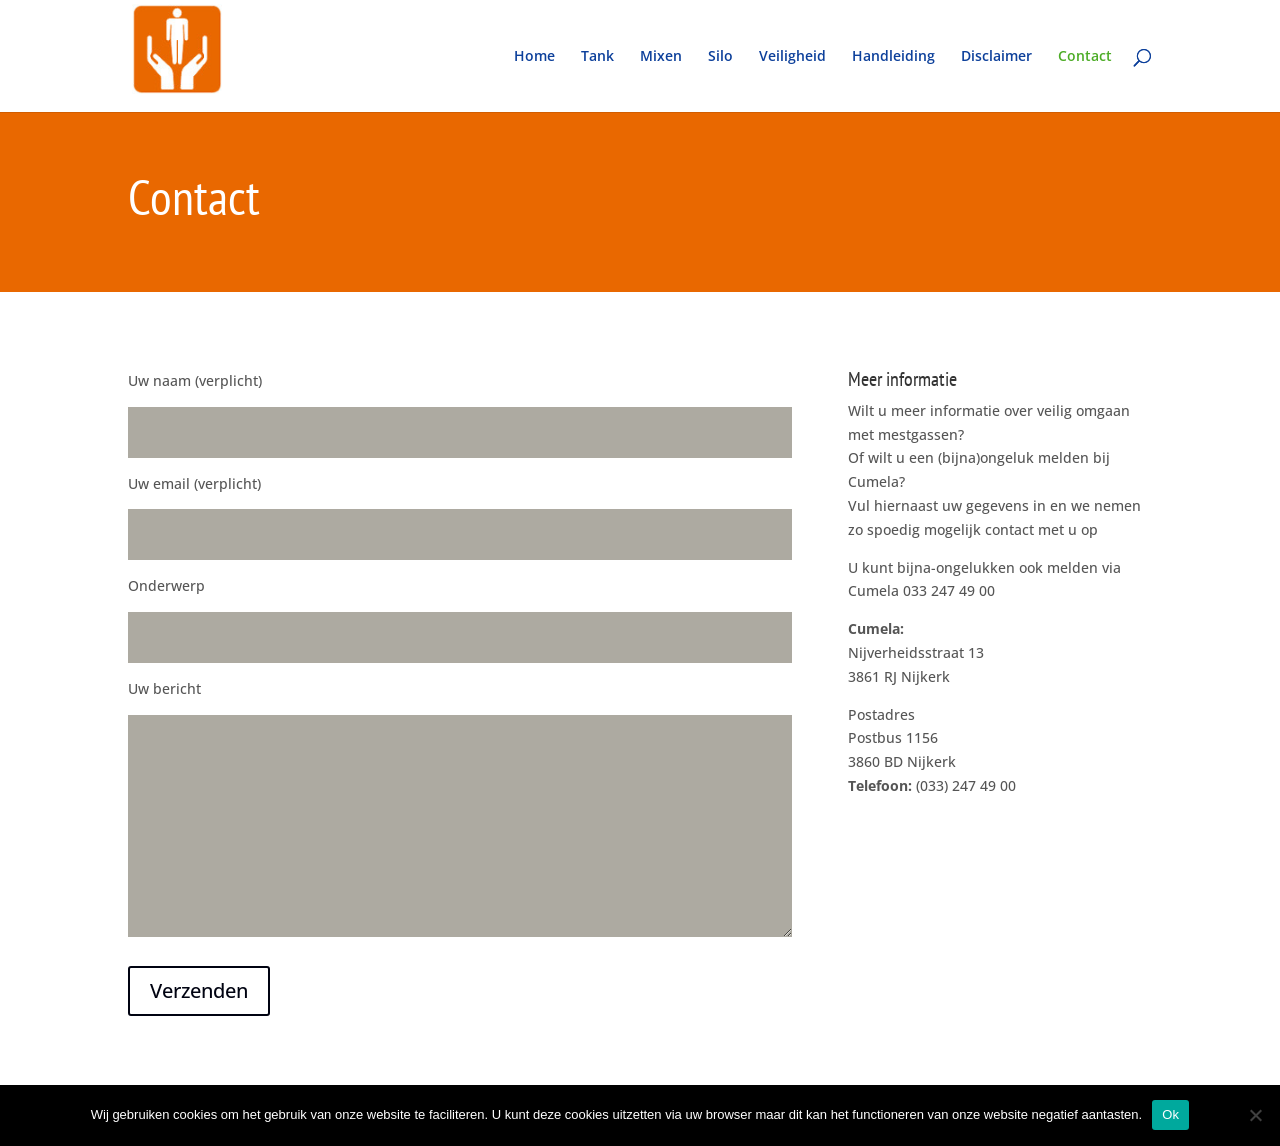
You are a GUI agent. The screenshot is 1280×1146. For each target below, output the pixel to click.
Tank (597, 57)
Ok (1170, 1114)
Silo (720, 57)
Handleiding (893, 57)
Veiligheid (792, 57)
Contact (1085, 57)
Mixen (661, 57)
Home (534, 57)
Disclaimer (996, 57)
